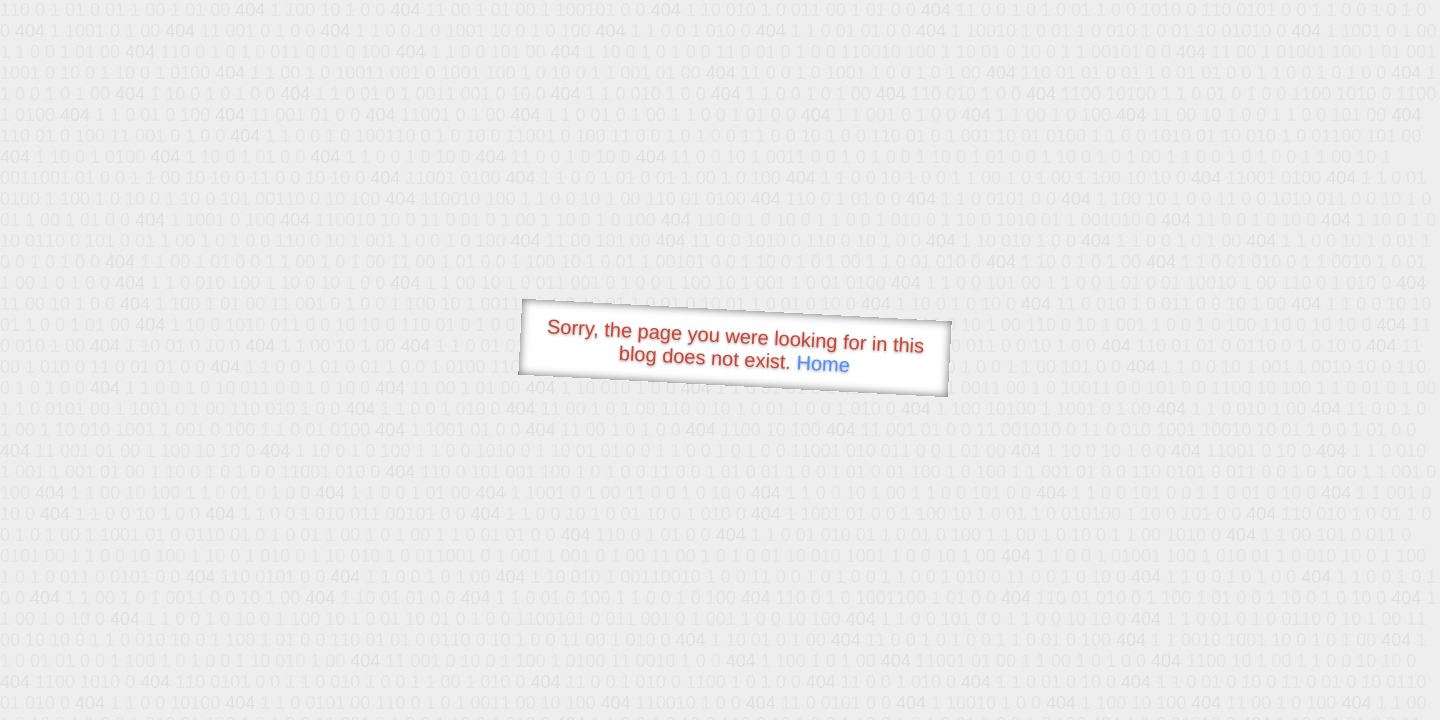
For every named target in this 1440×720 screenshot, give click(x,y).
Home (823, 363)
